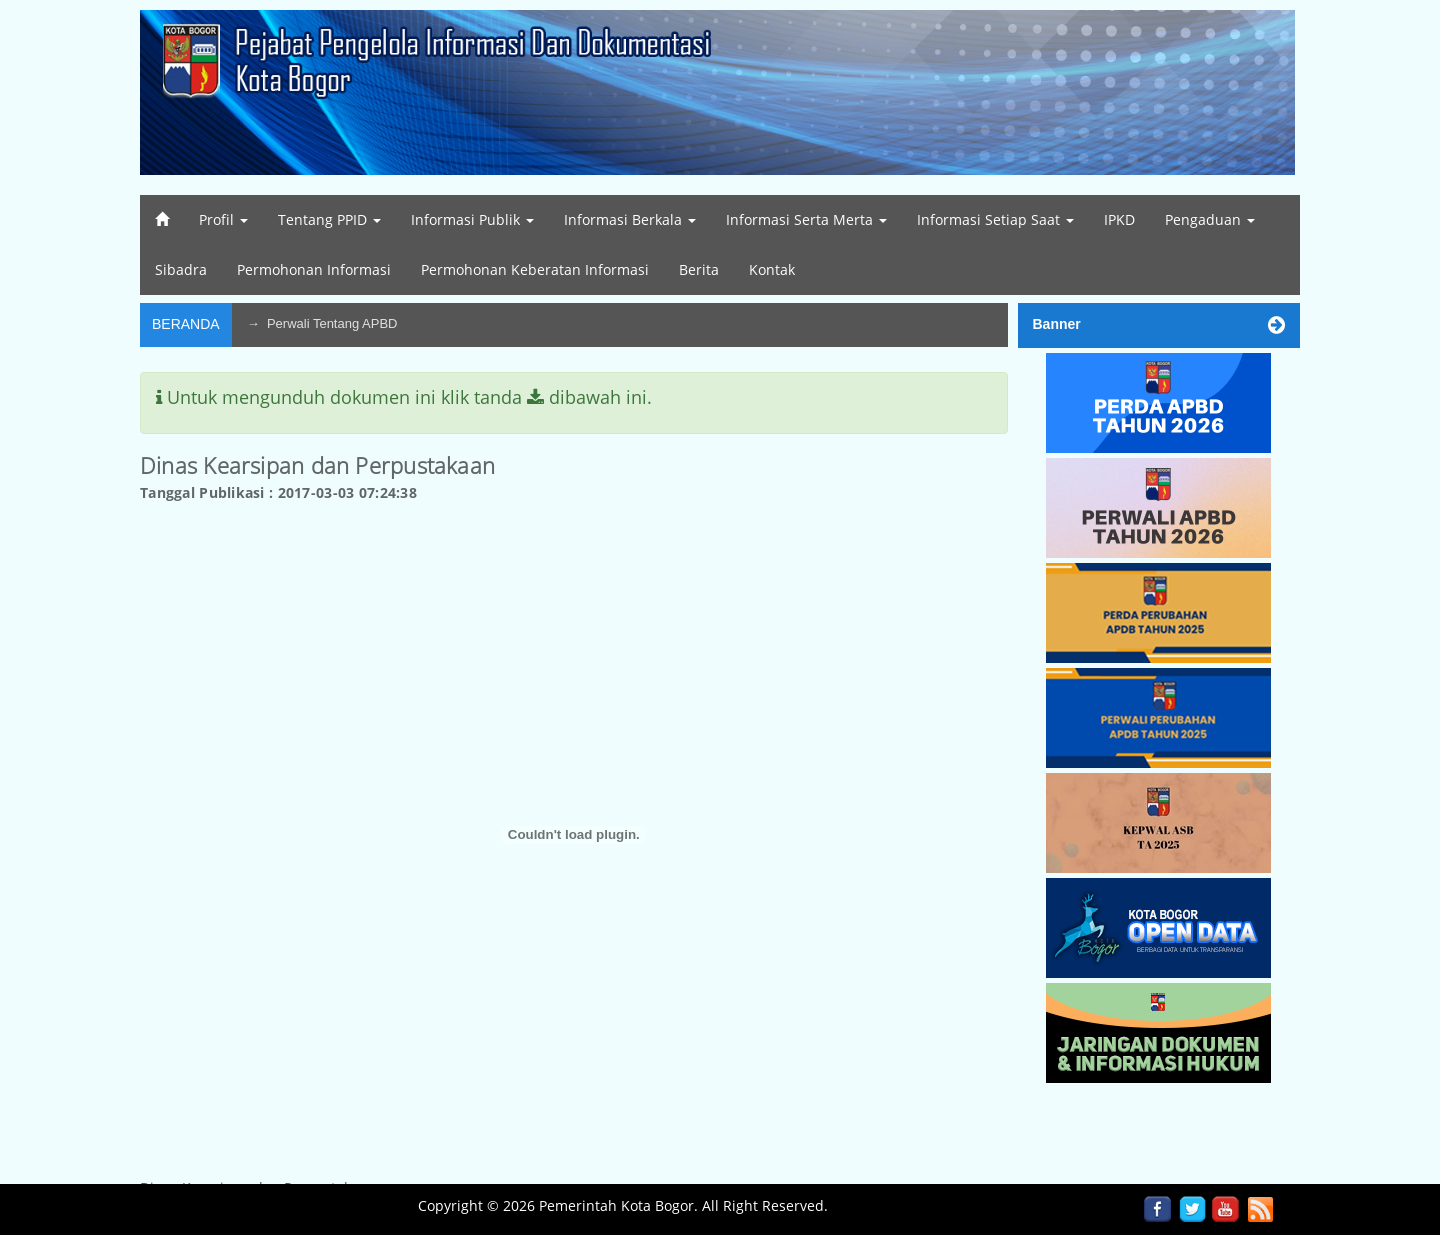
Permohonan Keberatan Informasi (535, 269)
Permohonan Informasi (314, 269)
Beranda (186, 324)
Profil (223, 219)
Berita (699, 269)
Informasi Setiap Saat (995, 219)
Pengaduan (1210, 219)
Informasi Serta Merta (806, 219)
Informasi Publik (472, 219)
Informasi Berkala (630, 219)
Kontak (772, 269)
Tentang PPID (329, 219)
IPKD (1119, 219)
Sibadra (181, 269)
